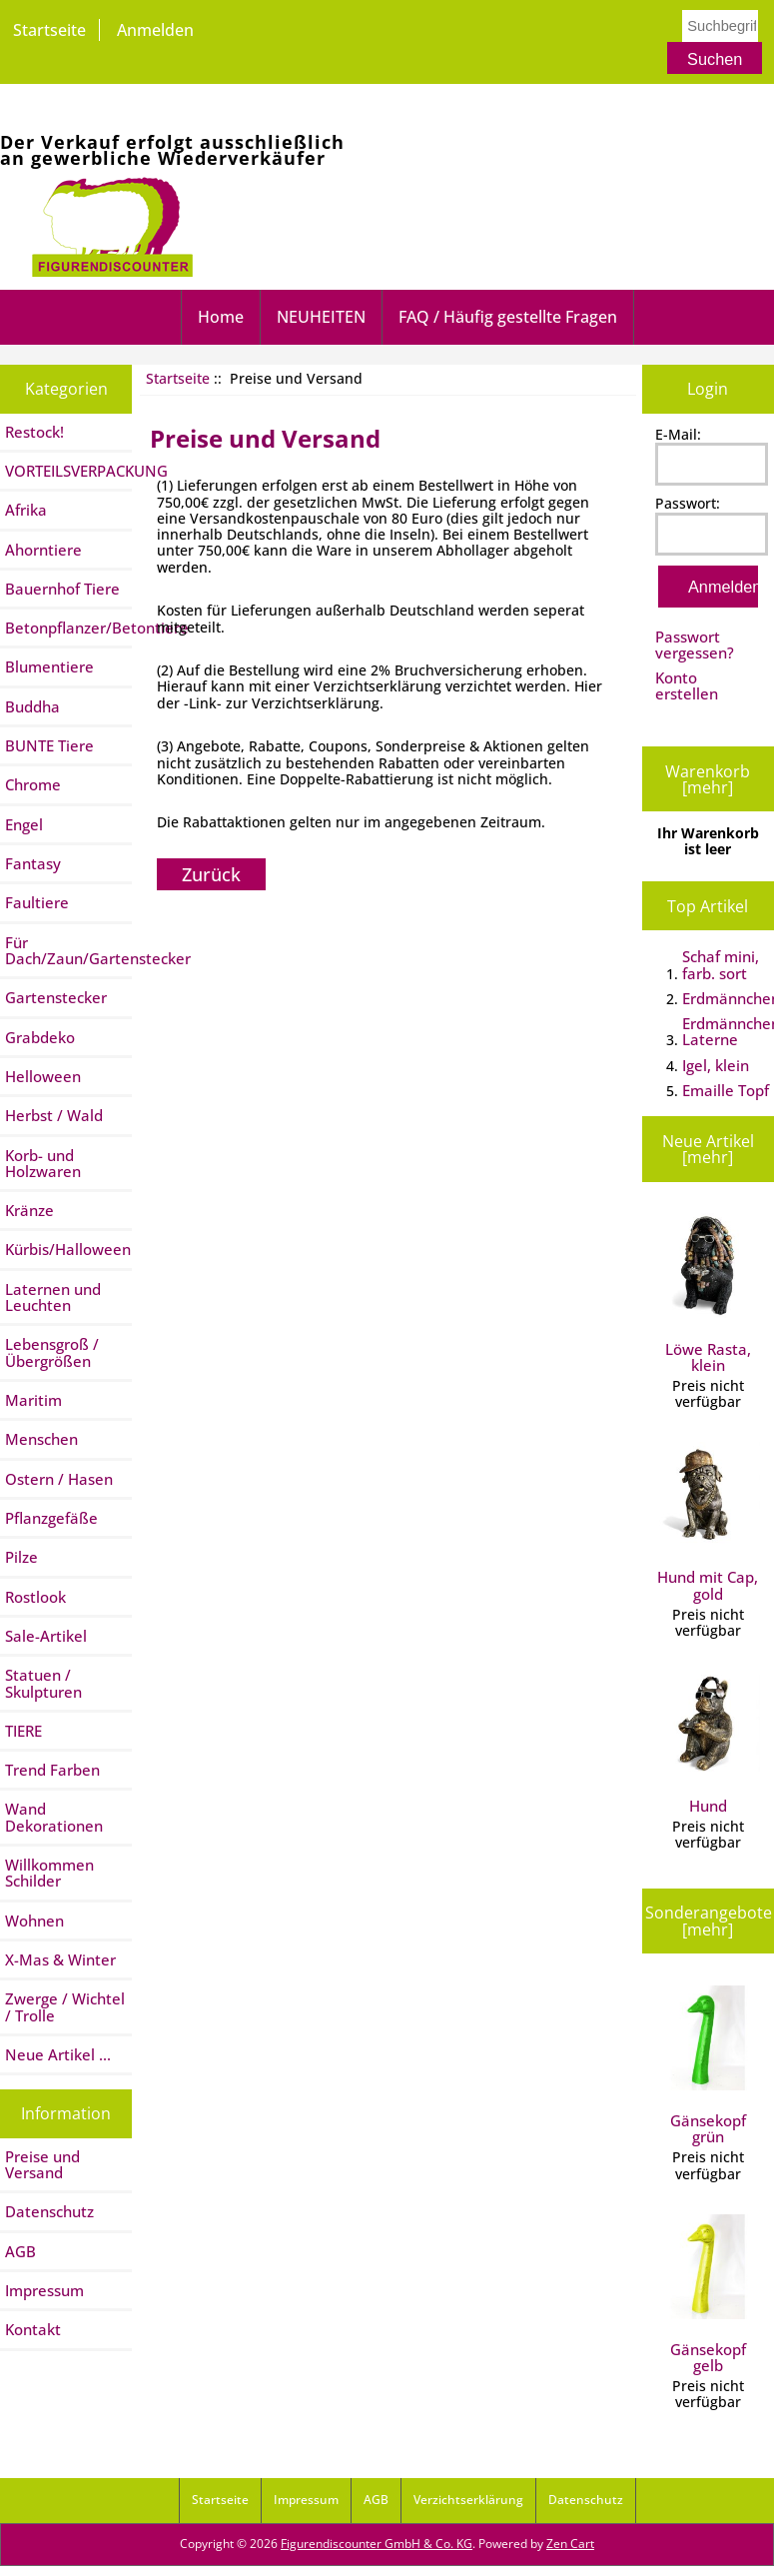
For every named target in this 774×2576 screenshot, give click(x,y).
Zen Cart (570, 2543)
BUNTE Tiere (49, 745)
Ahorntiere (43, 550)
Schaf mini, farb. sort (720, 964)
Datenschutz (49, 2211)
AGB (20, 2251)
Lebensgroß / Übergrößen (52, 1352)
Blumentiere (49, 666)
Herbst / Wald (54, 1115)
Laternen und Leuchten (53, 1297)
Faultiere (37, 902)
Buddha (32, 706)
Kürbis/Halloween (68, 1249)
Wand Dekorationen (54, 1817)
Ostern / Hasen (59, 1479)
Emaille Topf (725, 1090)
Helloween (43, 1076)
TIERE (23, 1731)
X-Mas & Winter (60, 1959)
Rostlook (35, 1597)
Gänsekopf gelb (707, 2295)
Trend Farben (52, 1770)
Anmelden (155, 30)
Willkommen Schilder (49, 1873)
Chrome (33, 784)
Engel (24, 824)
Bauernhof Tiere (62, 589)
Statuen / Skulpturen (43, 1683)
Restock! (34, 432)
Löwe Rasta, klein (707, 1294)
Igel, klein (715, 1065)
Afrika (26, 510)
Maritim (33, 1400)
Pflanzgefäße (51, 1518)
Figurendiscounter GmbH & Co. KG (376, 2543)
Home (221, 317)
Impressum (44, 2290)
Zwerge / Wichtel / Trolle (65, 2006)
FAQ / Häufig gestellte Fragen (507, 317)
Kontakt (33, 2329)
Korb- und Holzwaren (43, 1163)
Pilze (21, 1557)
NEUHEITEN (321, 317)
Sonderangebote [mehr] (708, 1920)
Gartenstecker (56, 997)
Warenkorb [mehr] (707, 779)
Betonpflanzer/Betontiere (68, 628)
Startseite (49, 30)
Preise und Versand (42, 2164)
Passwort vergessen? (694, 644)
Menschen (41, 1439)
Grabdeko (40, 1037)
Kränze (29, 1210)
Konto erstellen (686, 685)
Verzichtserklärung (468, 2499)
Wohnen (34, 1921)
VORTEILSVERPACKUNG (68, 471)
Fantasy (33, 863)
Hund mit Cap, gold (707, 1523)
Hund (707, 1743)
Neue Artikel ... (58, 2054)
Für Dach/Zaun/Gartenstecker (68, 950)
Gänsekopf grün (707, 2066)
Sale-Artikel (46, 1636)
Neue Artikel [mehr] (708, 1149)
